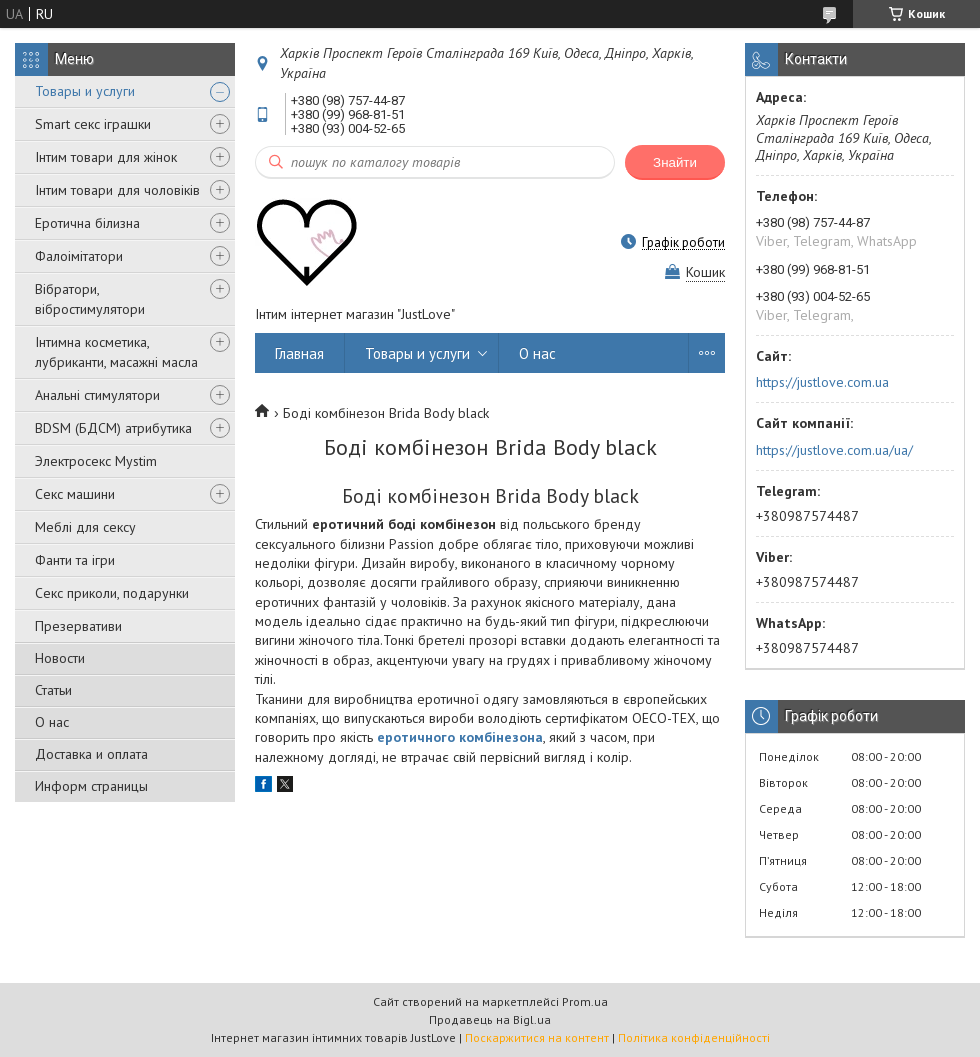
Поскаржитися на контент (537, 1037)
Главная (299, 353)
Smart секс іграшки (93, 124)
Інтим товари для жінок (106, 157)
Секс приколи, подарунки (112, 593)
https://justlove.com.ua (822, 382)
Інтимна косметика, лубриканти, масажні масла (116, 352)
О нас (52, 722)
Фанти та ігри (75, 560)
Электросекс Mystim (96, 461)
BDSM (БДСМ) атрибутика (113, 428)
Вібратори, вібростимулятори (90, 299)
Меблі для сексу (85, 527)
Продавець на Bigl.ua (490, 1019)
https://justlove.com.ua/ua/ (834, 450)
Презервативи (78, 626)
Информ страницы (91, 786)
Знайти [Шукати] (675, 162)
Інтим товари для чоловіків (117, 190)
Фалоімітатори (79, 256)
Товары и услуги (85, 91)
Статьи (53, 690)
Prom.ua (585, 1001)
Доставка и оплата (91, 754)
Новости (60, 658)
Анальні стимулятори (97, 395)
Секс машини (75, 494)
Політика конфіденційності (694, 1037)
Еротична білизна (87, 223)
